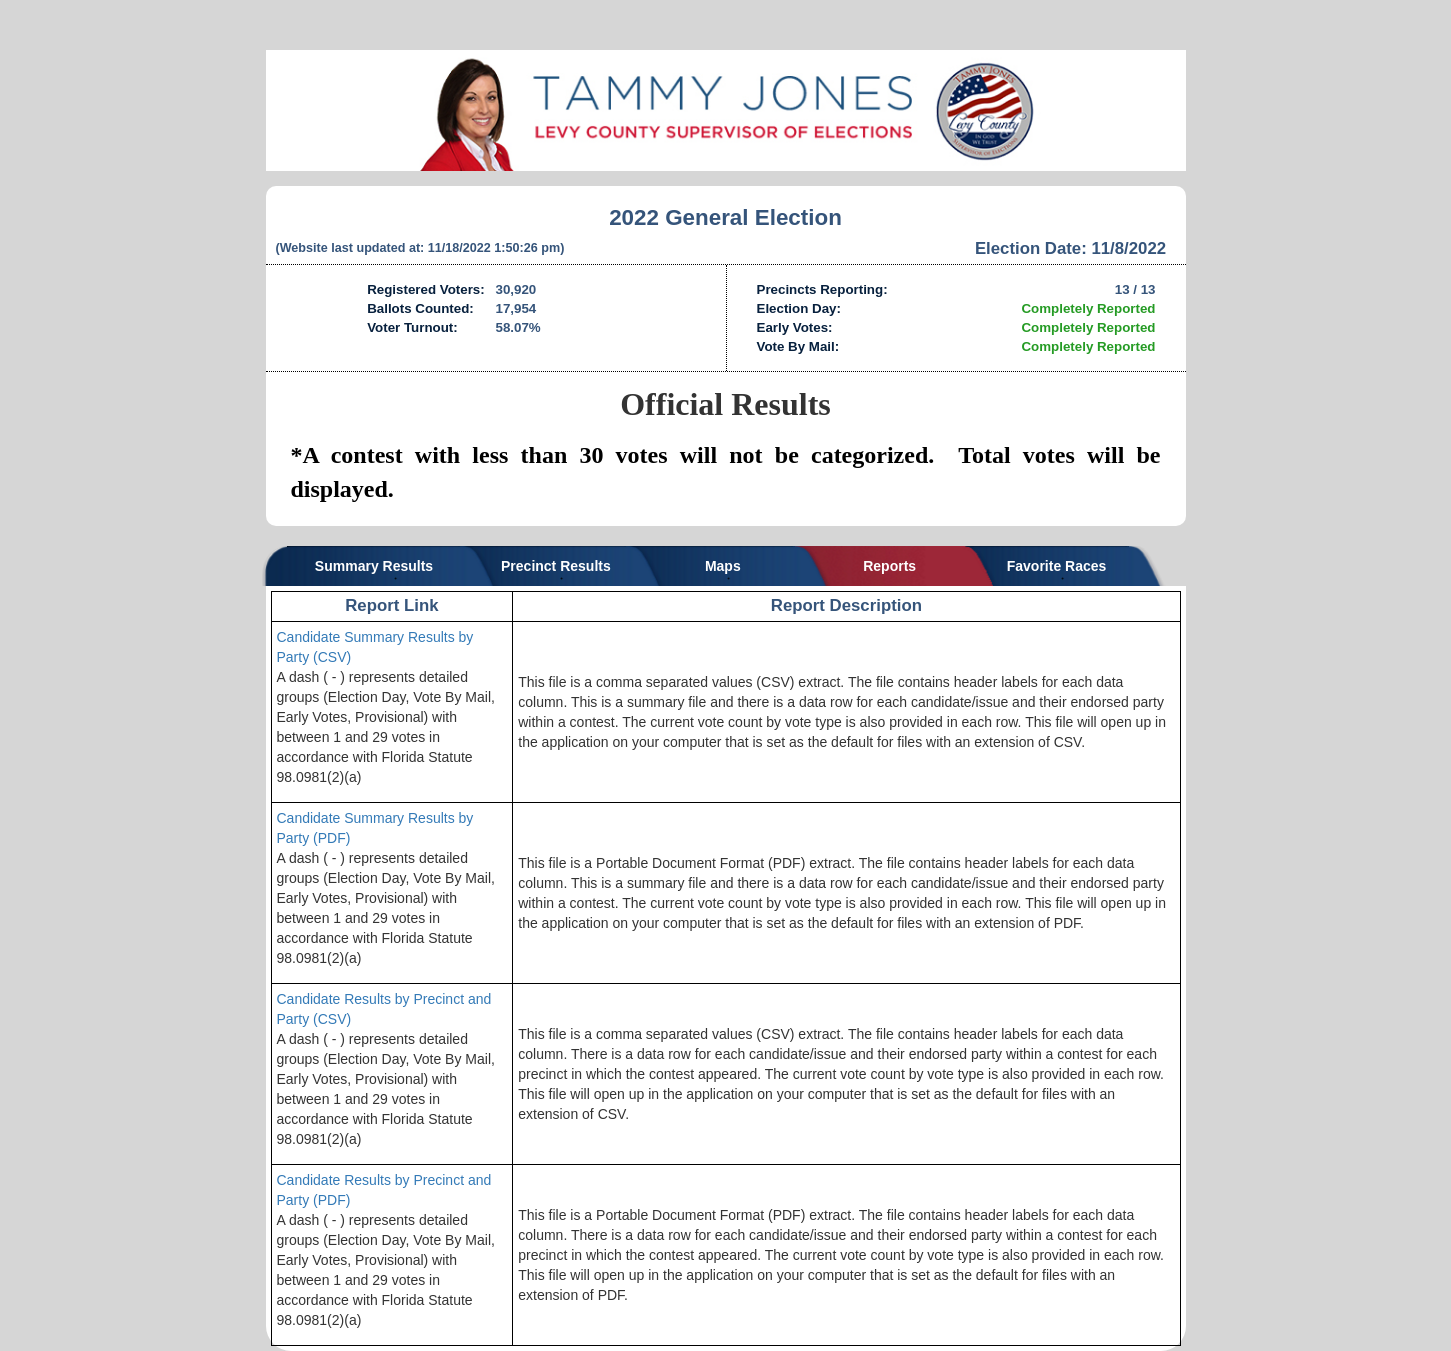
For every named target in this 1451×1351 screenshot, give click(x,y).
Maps (723, 566)
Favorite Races (1057, 566)
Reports (889, 566)
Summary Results (374, 566)
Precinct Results (556, 566)
